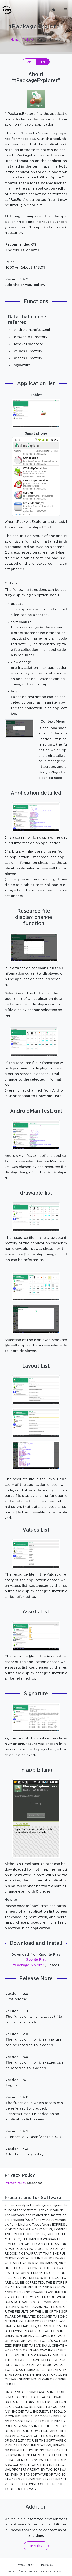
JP (29, 61)
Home (14, 39)
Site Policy (46, 2565)
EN (43, 61)
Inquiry (36, 2545)
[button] (54, 9)
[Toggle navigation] (65, 9)
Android (28, 39)
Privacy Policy (15, 2183)
